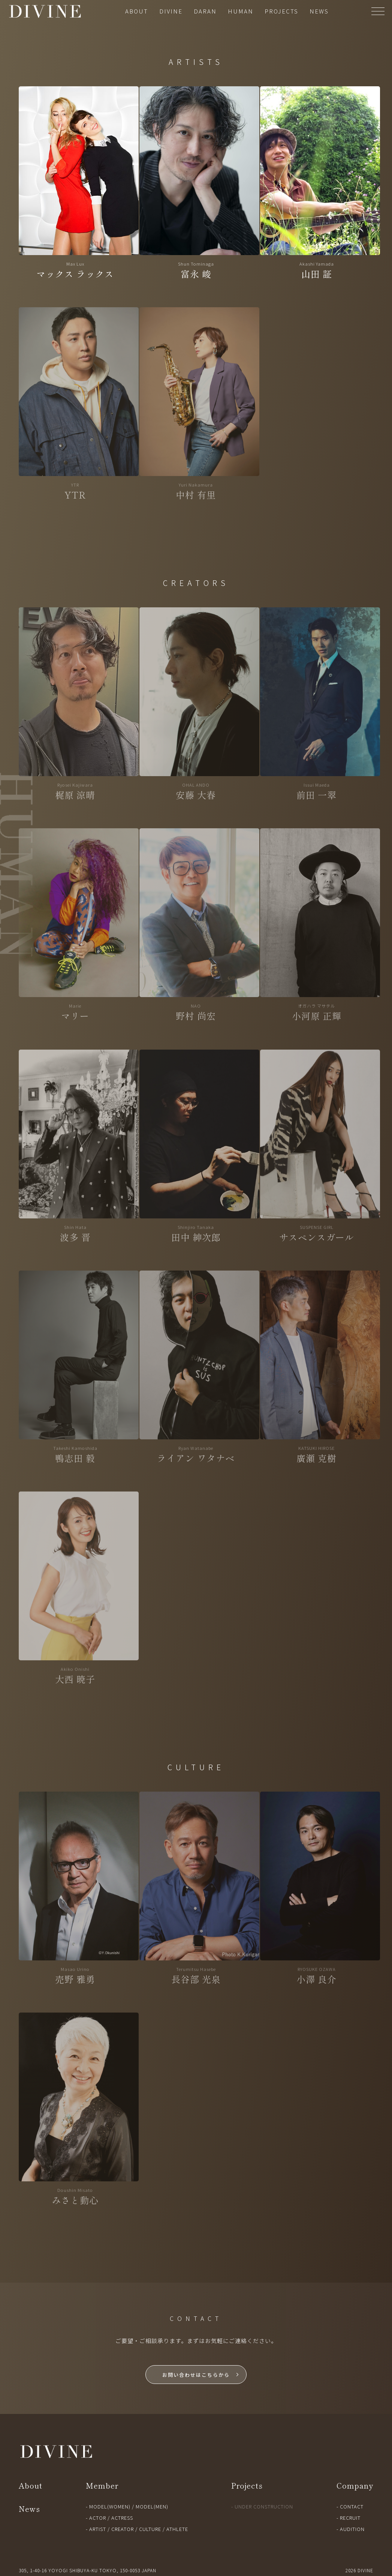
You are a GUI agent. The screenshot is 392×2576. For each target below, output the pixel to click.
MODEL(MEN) (152, 2506)
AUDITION (352, 2528)
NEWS (319, 11)
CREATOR (122, 2528)
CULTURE (150, 2528)
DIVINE (171, 11)
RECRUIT (350, 2517)
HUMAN (240, 11)
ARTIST (97, 2528)
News (29, 2508)
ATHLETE (177, 2528)
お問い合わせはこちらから (196, 2374)
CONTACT (352, 2506)
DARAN (205, 11)
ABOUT (136, 11)
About (30, 2485)
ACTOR (97, 2517)
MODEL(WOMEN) (109, 2506)
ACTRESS (122, 2517)
